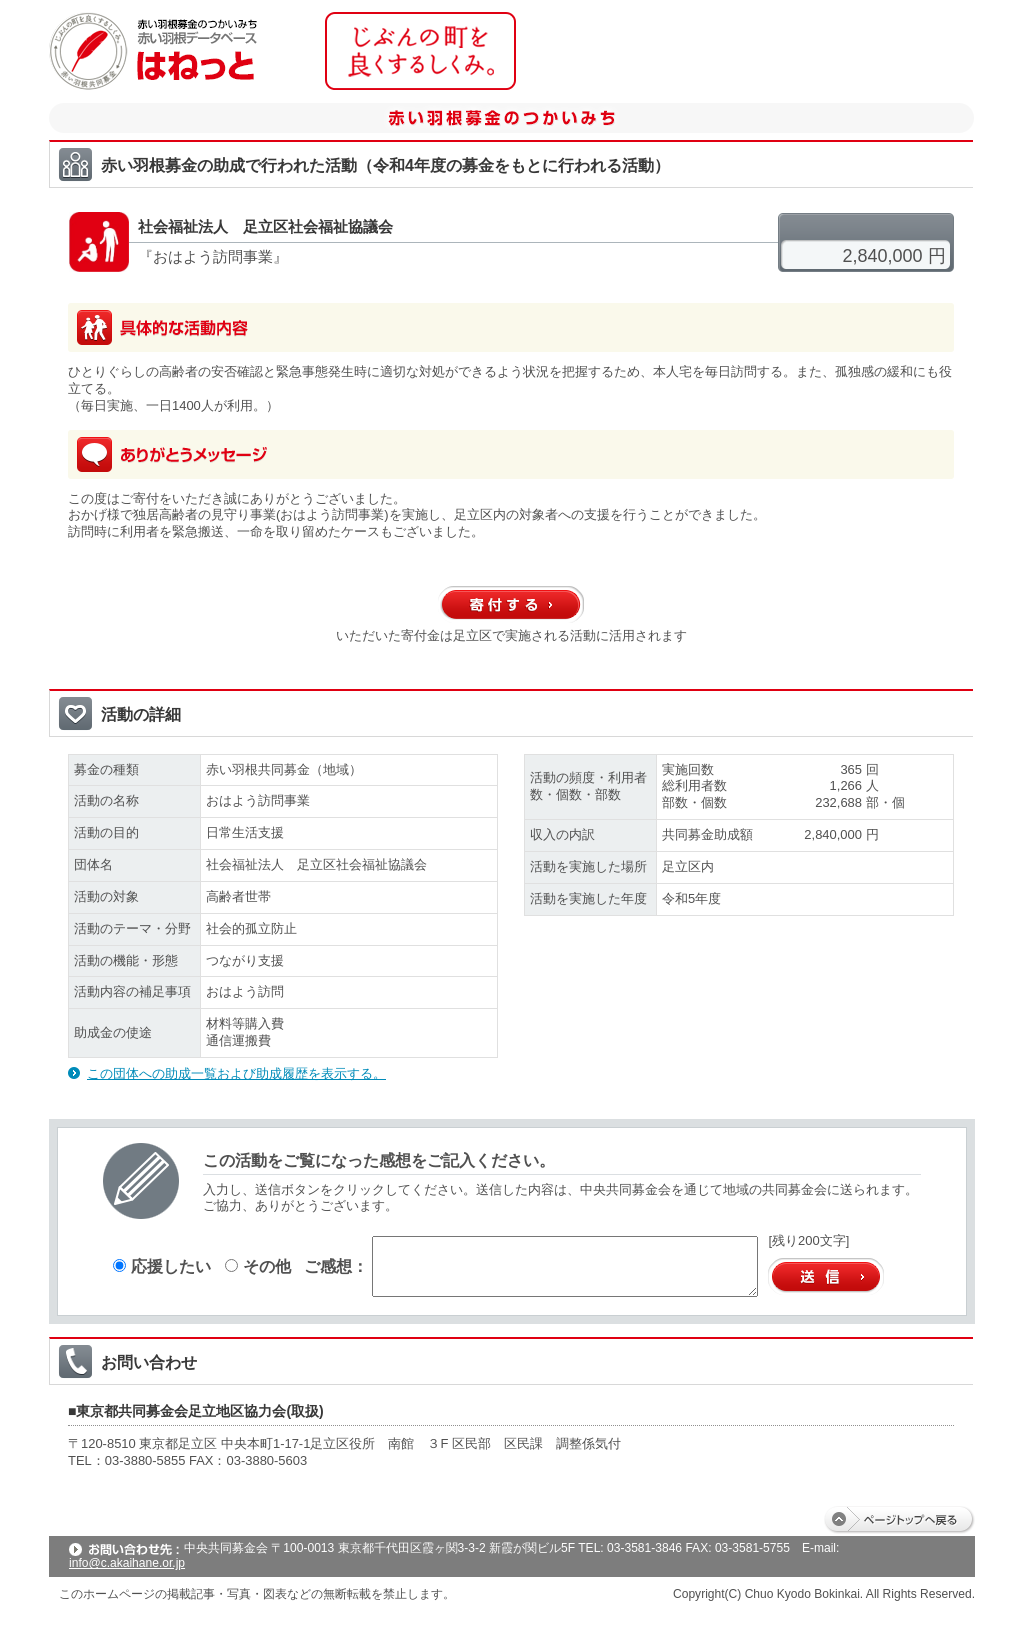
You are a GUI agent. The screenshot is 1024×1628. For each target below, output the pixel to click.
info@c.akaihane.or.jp (127, 1563)
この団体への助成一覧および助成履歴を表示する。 (236, 1073)
